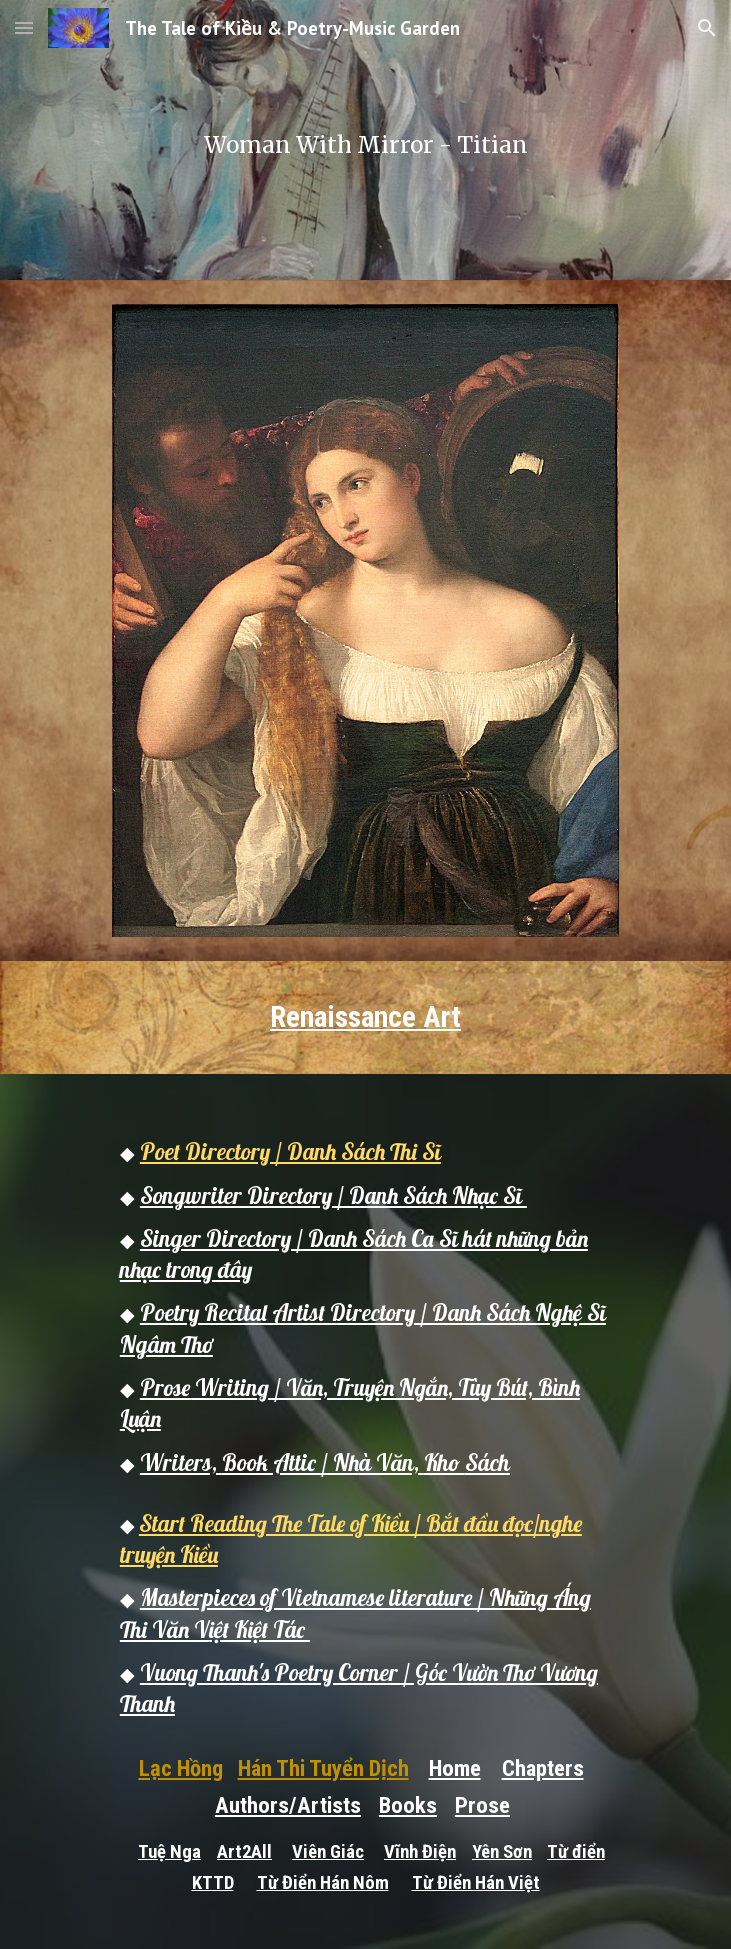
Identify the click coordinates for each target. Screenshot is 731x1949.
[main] (365, 140)
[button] (24, 27)
